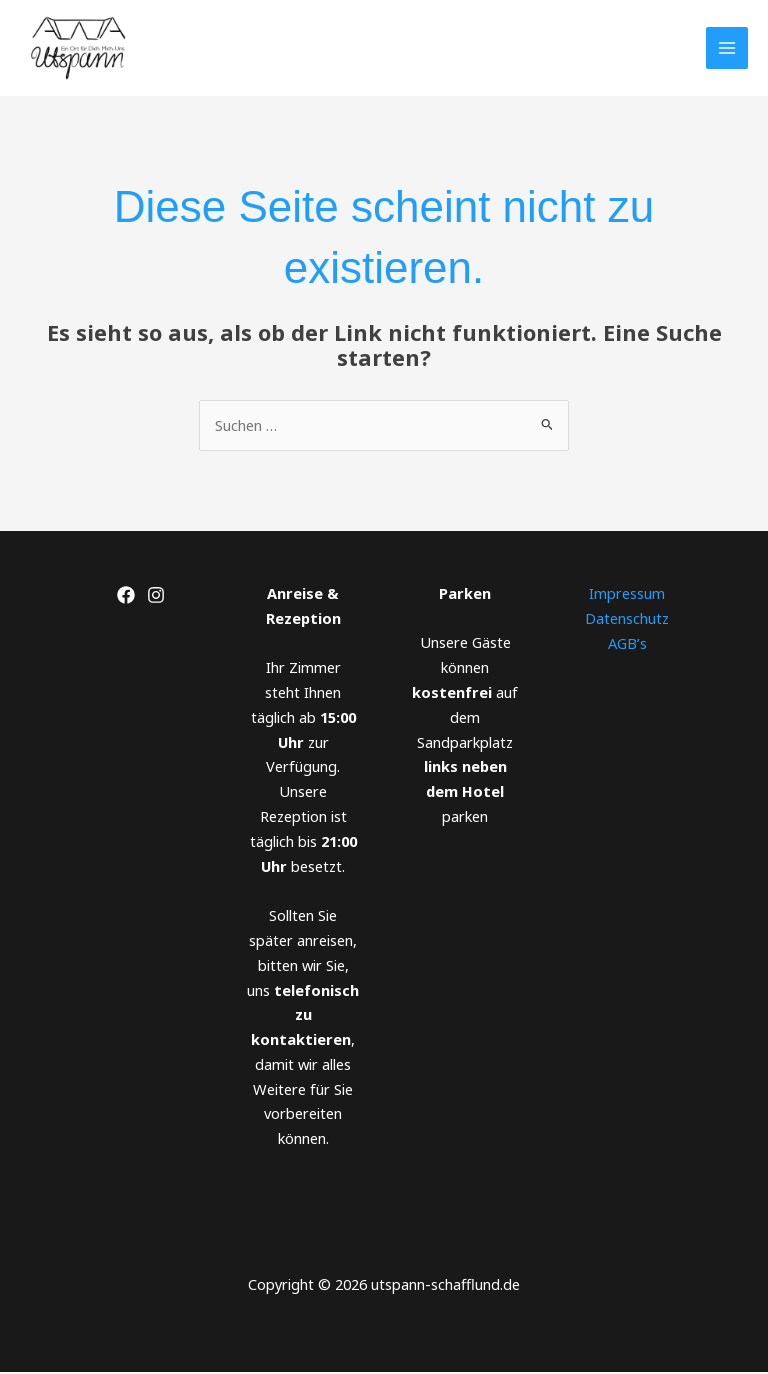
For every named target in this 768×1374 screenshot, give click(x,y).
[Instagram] (156, 597)
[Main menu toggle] (727, 49)
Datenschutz (627, 619)
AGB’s (627, 644)
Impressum (627, 595)
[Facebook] (126, 597)
